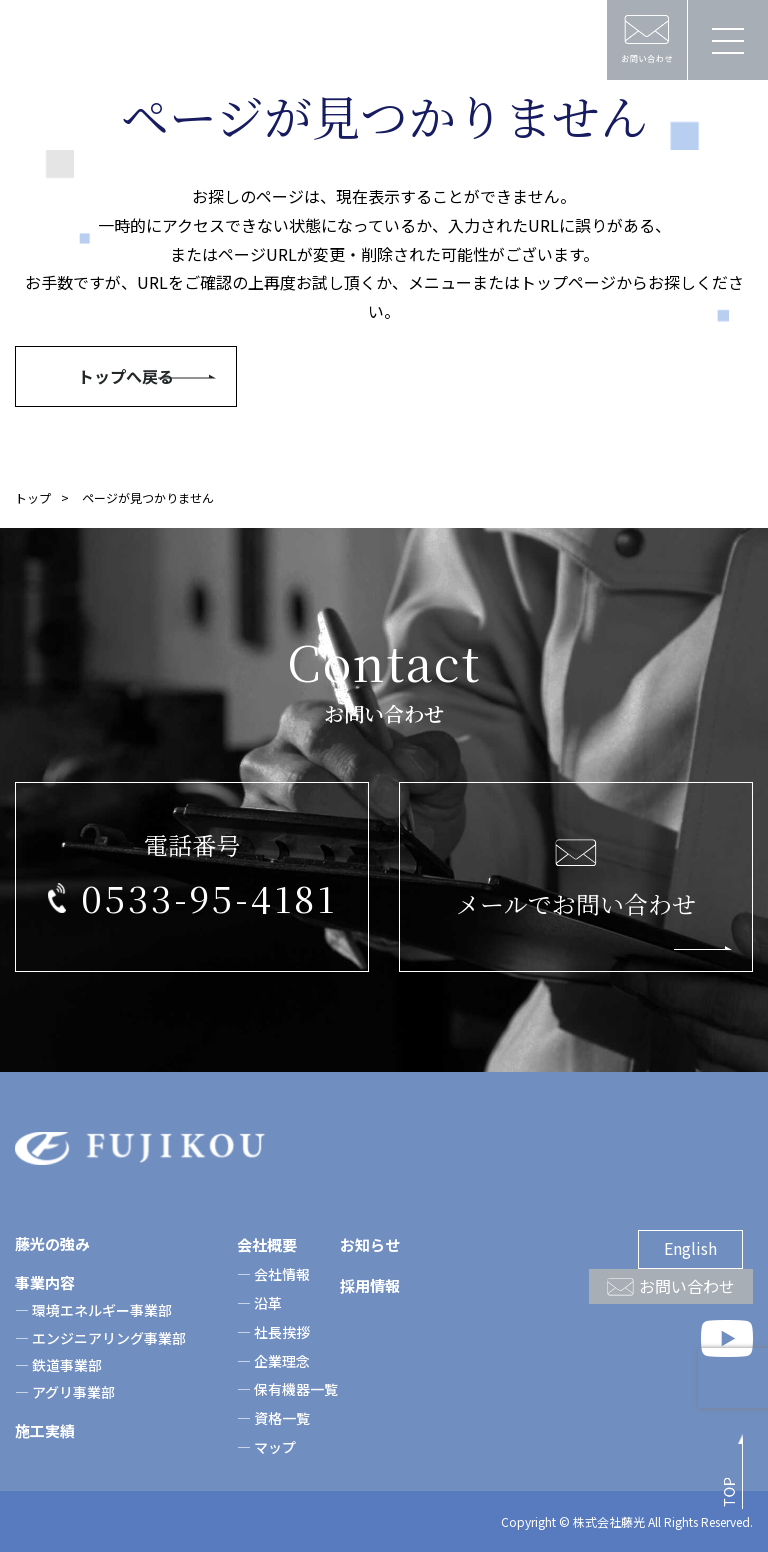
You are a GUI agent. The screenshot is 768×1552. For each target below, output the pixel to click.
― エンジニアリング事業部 (100, 1338)
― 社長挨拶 (273, 1332)
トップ (33, 497)
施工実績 (45, 1430)
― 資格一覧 (273, 1418)
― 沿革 (259, 1303)
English (690, 1248)
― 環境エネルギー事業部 (93, 1310)
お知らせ (370, 1244)
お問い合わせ (687, 1286)
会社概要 (267, 1244)
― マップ (266, 1447)
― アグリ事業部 (65, 1392)
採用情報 (370, 1285)
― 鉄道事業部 (58, 1365)
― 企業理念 (273, 1361)
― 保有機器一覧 (287, 1389)
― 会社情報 (273, 1274)
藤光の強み (52, 1243)
